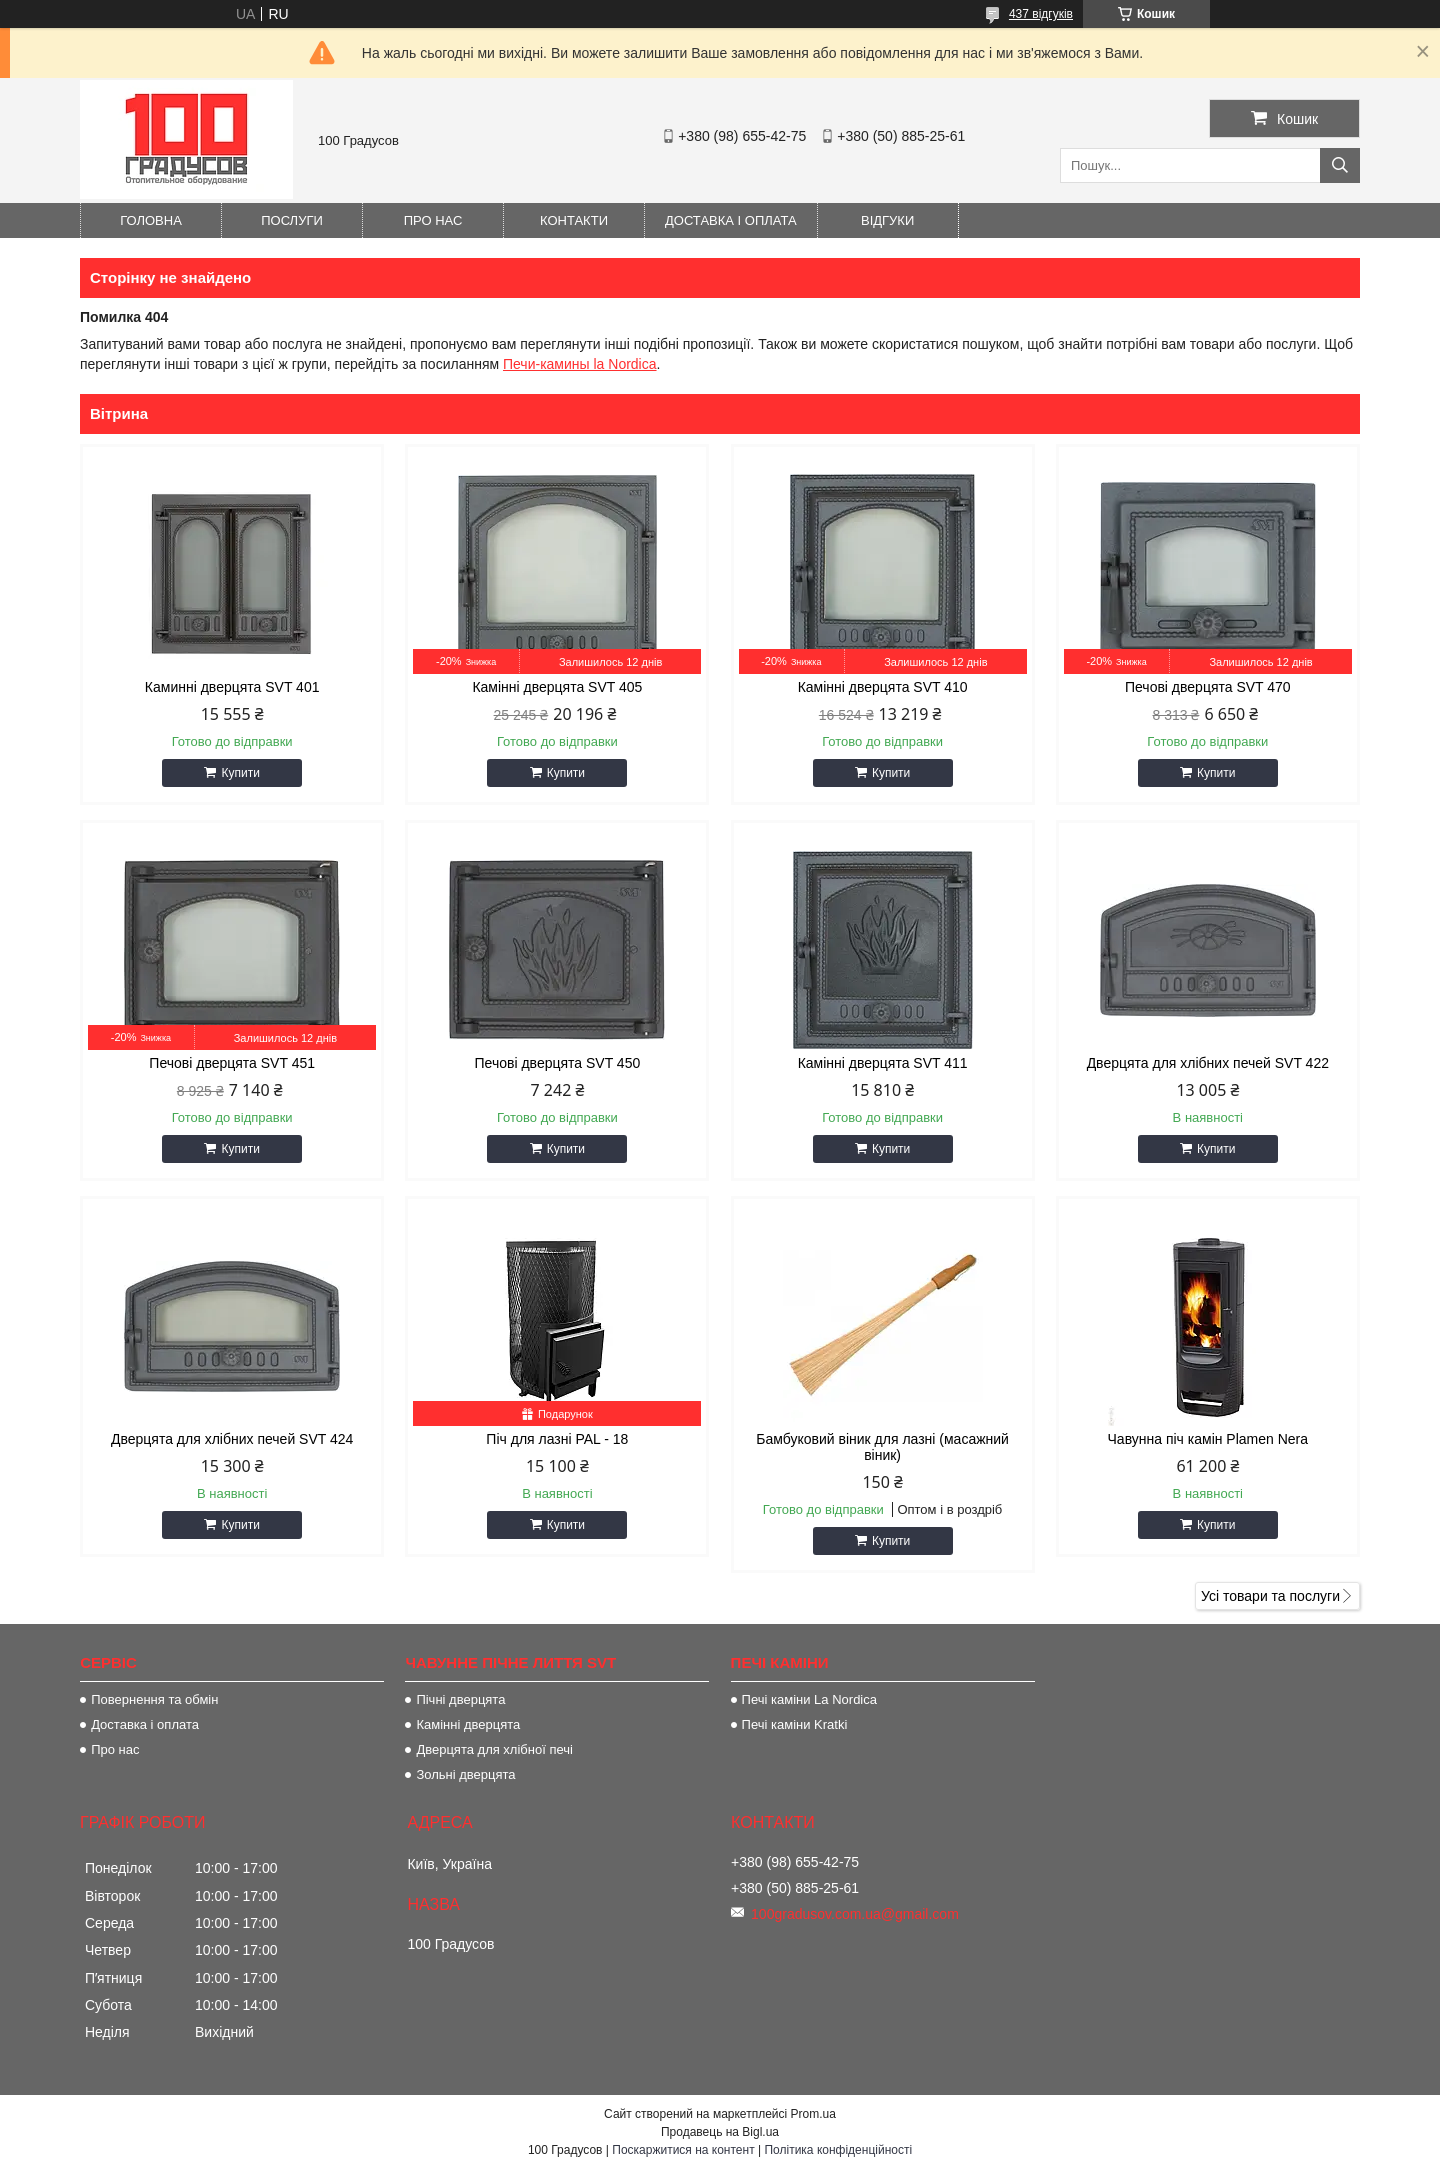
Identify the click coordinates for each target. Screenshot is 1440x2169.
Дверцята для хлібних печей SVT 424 (232, 1439)
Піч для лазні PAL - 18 (557, 1439)
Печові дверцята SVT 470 (1208, 687)
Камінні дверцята (468, 1724)
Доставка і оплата (731, 220)
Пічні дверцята (460, 1699)
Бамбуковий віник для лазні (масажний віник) (882, 1447)
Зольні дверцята (465, 1774)
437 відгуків (1041, 14)
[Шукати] (1340, 165)
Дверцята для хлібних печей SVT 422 (1208, 1063)
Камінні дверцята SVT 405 (557, 687)
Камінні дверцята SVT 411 (883, 1063)
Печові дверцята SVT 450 (558, 1063)
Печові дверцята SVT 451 (232, 1063)
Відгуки (887, 220)
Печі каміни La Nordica (809, 1699)
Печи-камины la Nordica (580, 364)
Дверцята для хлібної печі (494, 1749)
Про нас (433, 220)
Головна (151, 220)
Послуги (292, 220)
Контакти (574, 220)
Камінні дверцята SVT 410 (883, 687)
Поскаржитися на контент (683, 2150)
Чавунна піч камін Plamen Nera (1208, 1439)
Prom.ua (813, 2114)
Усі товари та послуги (1270, 1596)
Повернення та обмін (154, 1699)
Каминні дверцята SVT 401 (232, 687)
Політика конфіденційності (838, 2150)
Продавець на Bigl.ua (720, 2132)
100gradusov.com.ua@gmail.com (855, 1914)
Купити (240, 773)
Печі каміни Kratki (795, 1724)
